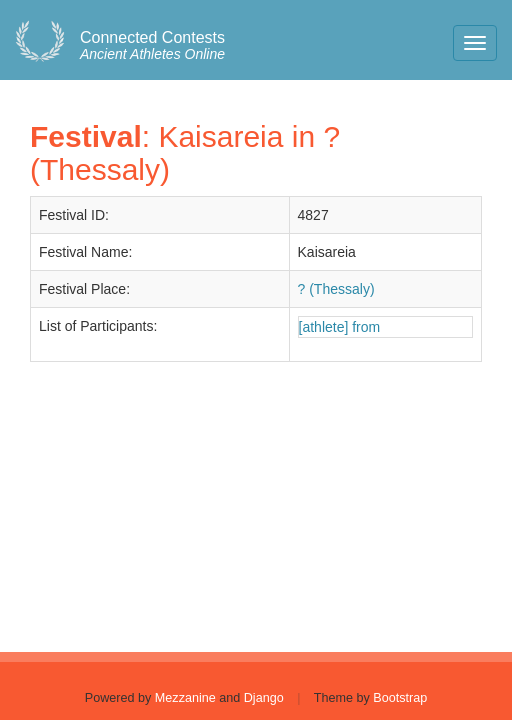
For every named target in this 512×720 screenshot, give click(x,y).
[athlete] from (340, 327)
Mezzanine (185, 698)
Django (264, 698)
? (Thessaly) (336, 289)
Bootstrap (400, 698)
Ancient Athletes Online (152, 46)
